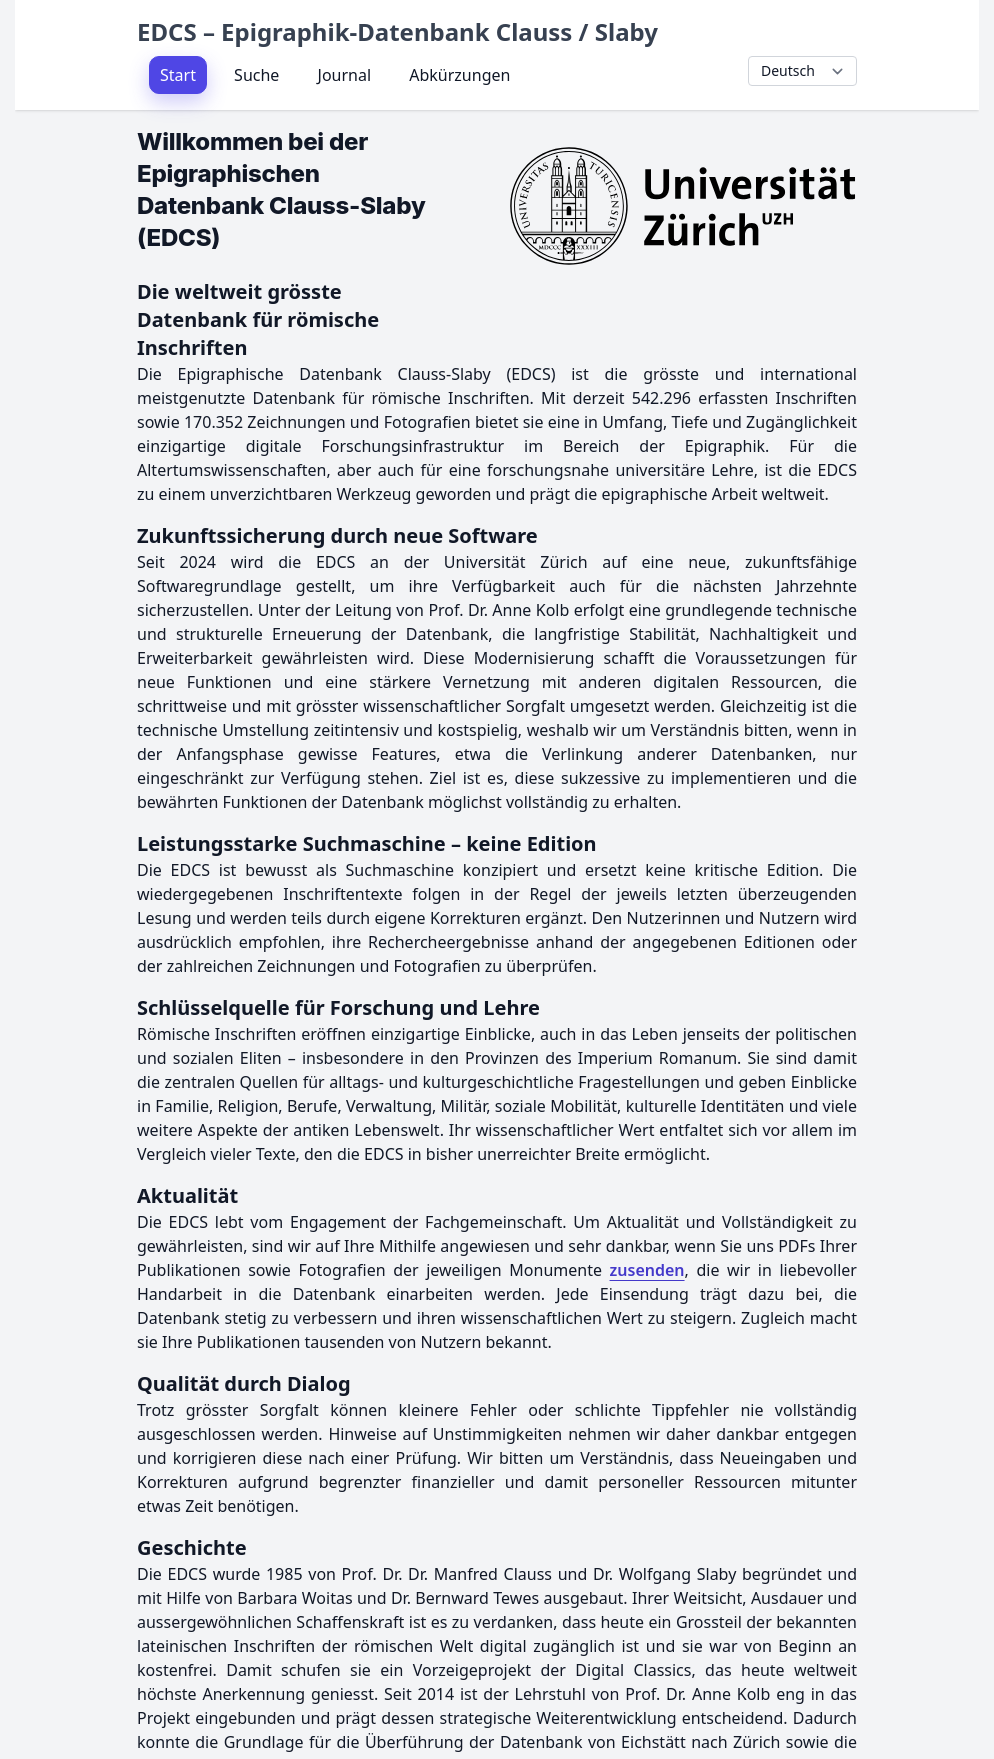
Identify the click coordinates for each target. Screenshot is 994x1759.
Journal (345, 75)
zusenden (647, 1270)
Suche (256, 75)
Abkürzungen (459, 75)
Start (178, 75)
